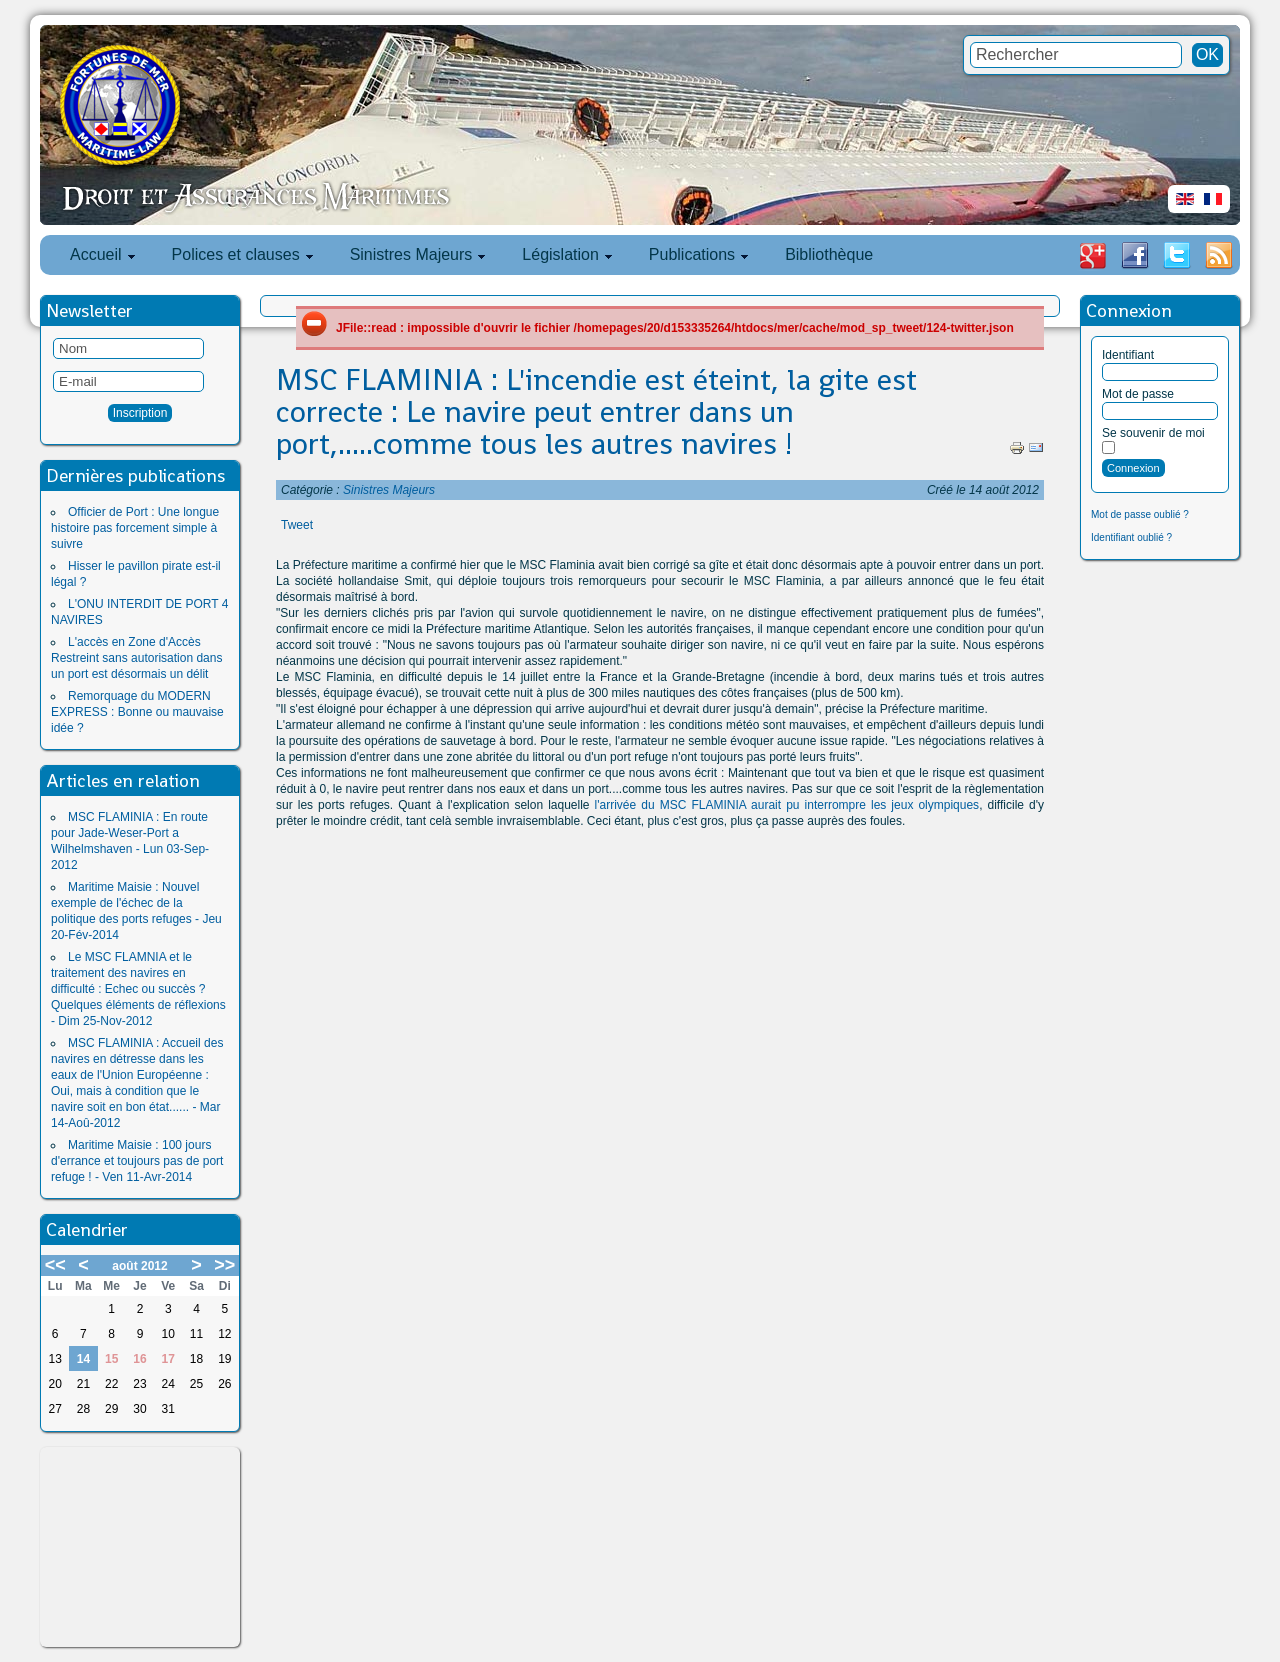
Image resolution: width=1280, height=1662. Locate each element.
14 (83, 1359)
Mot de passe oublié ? (1140, 514)
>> (224, 1265)
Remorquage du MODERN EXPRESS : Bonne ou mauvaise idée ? (137, 712)
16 (139, 1359)
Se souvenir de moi (1153, 433)
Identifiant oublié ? (1131, 537)
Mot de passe (1138, 394)
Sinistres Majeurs (389, 490)
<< (55, 1265)
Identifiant (1128, 355)
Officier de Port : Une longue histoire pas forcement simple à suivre (135, 528)
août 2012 (139, 1266)
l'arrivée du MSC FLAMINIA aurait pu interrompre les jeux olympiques (787, 805)
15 (111, 1359)
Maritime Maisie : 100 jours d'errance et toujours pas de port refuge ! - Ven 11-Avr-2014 (137, 1161)
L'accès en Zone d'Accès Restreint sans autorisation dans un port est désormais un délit (136, 658)
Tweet (297, 525)
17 (168, 1359)
